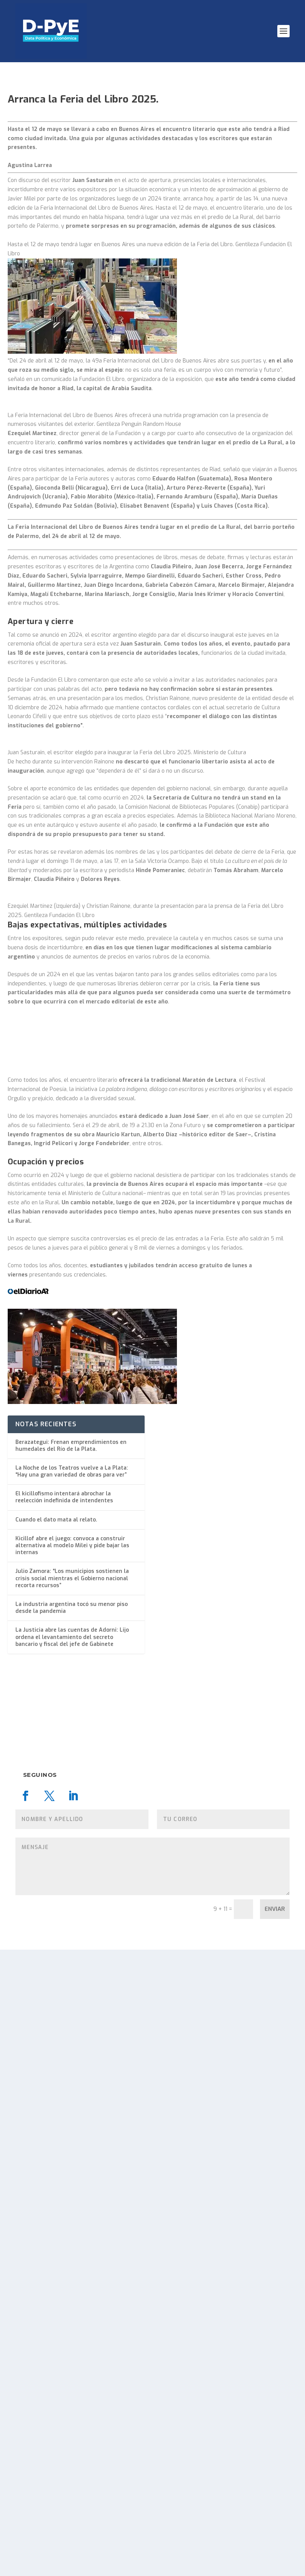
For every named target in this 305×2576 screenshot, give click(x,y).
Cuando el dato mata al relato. (56, 2146)
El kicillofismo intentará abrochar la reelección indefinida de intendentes (64, 2123)
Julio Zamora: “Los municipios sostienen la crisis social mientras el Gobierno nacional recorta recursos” (72, 2204)
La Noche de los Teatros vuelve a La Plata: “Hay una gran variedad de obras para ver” (71, 2098)
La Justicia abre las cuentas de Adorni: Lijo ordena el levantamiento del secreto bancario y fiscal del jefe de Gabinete (72, 2263)
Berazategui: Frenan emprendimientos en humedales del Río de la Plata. (71, 2072)
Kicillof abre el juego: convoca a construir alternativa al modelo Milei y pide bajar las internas (72, 2171)
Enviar (275, 2535)
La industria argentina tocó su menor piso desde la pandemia (71, 2234)
